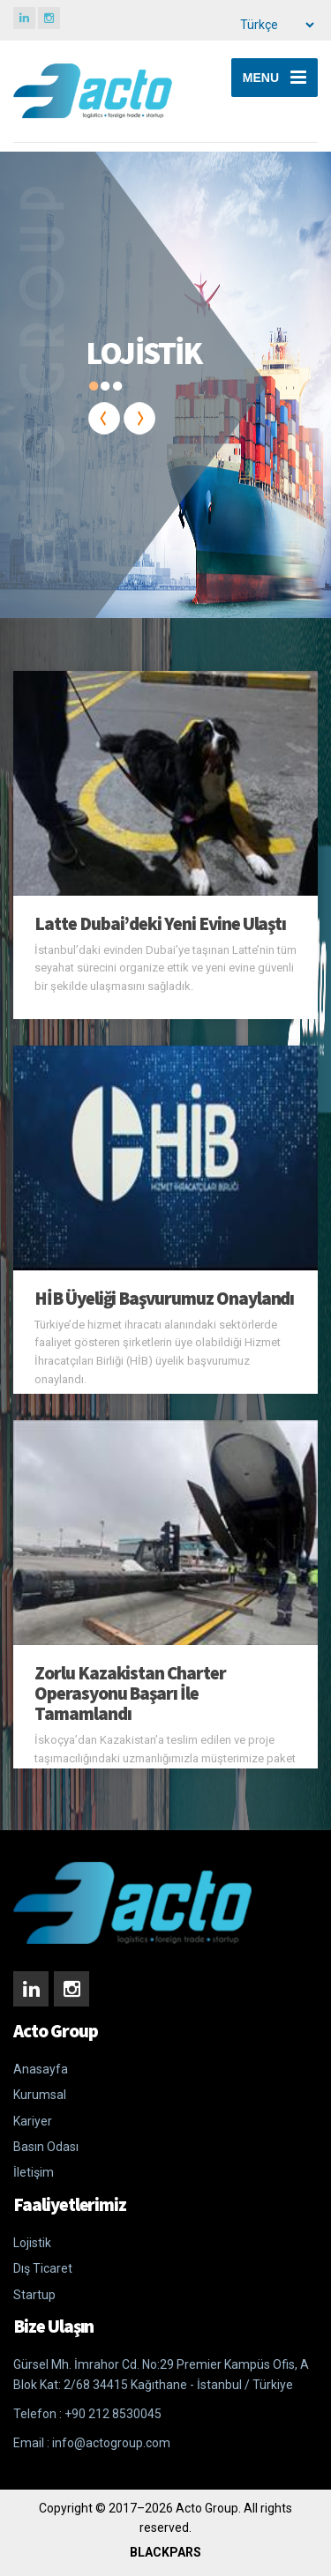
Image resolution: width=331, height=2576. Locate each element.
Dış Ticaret (42, 2268)
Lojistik (32, 2243)
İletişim (33, 2172)
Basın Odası (46, 2147)
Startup (34, 2295)
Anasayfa (40, 2069)
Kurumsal (39, 2095)
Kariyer (32, 2121)
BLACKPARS (165, 2552)
